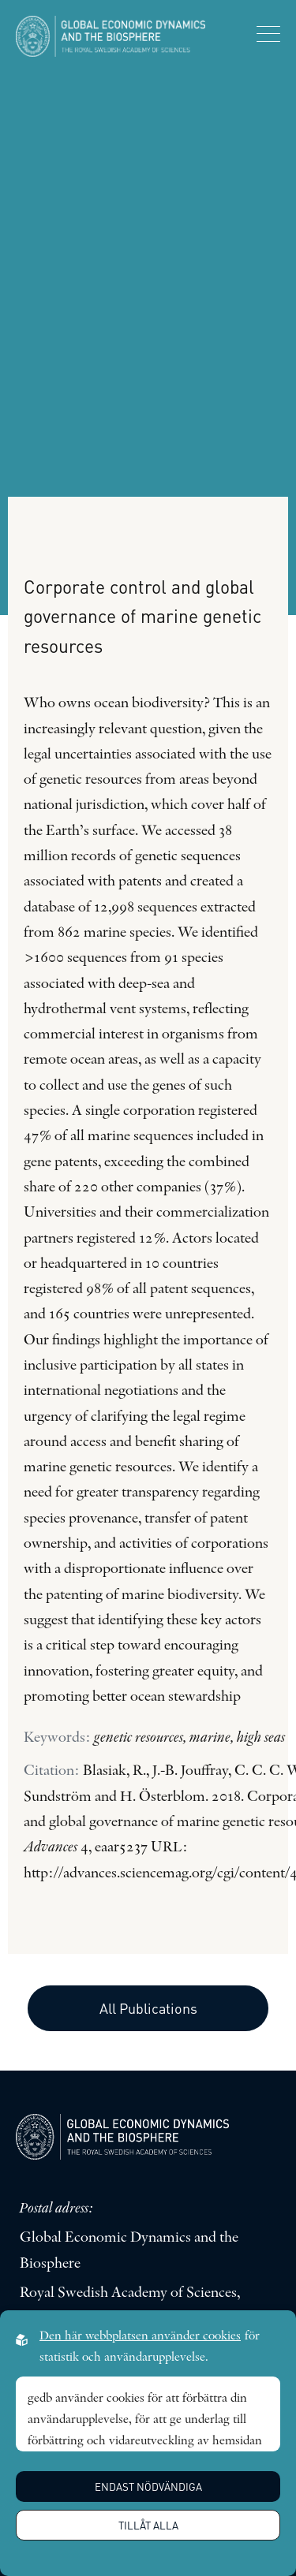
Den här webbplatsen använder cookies (140, 2336)
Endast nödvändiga (148, 2486)
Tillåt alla (148, 2525)
